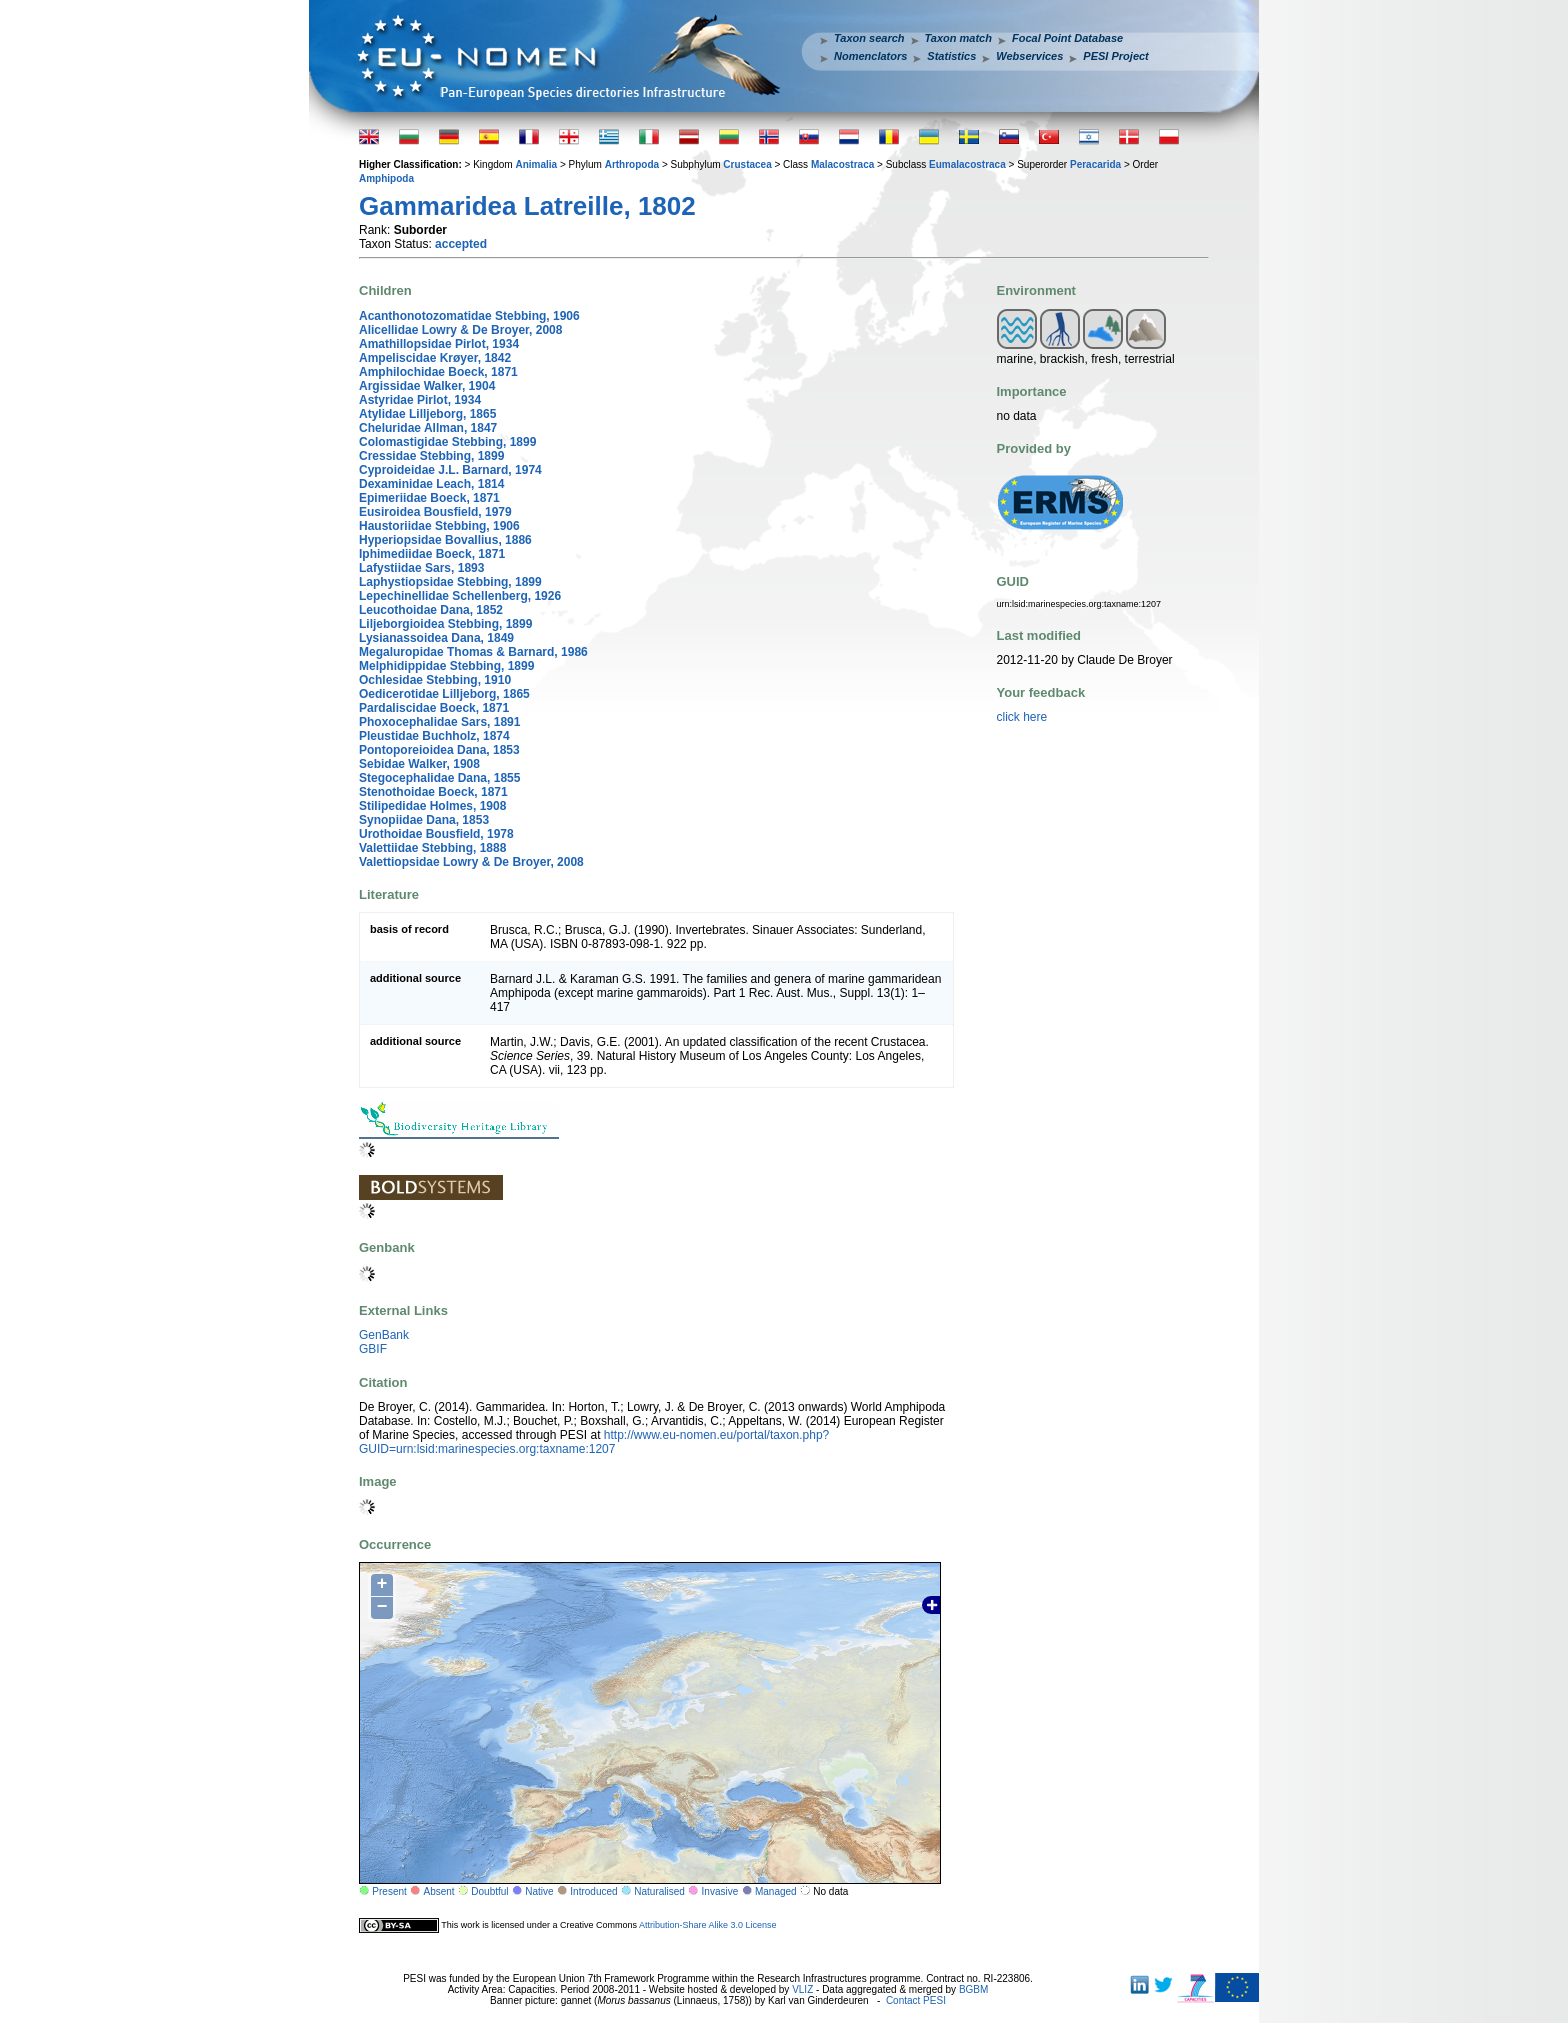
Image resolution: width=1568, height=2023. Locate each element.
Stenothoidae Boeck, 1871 (433, 792)
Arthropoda (632, 164)
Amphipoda (386, 178)
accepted (461, 244)
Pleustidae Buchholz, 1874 (434, 736)
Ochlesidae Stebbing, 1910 (435, 680)
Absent (439, 1891)
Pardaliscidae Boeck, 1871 (434, 708)
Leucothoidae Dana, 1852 (431, 610)
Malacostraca (842, 164)
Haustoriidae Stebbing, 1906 (439, 526)
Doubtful (489, 1891)
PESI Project (1115, 56)
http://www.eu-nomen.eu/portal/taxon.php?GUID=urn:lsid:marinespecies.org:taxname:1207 (594, 1442)
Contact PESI (916, 2000)
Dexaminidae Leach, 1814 (431, 484)
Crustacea (747, 164)
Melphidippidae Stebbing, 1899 (446, 666)
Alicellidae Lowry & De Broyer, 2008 (460, 330)
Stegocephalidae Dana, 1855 (439, 778)
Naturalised (659, 1891)
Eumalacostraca (967, 164)
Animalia (536, 164)
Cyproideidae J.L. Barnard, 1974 (450, 470)
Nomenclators (870, 56)
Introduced (593, 1891)
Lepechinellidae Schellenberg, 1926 (460, 596)
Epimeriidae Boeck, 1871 (429, 498)
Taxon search (869, 38)
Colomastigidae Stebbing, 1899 (447, 442)
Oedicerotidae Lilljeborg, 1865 (444, 694)
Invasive (720, 1891)
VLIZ (802, 1989)
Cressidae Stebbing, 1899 (431, 456)
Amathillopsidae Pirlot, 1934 (439, 344)
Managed (776, 1891)
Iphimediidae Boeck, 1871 (432, 554)
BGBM (973, 1989)
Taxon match (958, 38)
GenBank (384, 1335)
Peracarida (1095, 164)
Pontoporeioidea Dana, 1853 (439, 750)
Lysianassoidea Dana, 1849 (436, 638)
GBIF (373, 1349)
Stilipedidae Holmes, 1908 (432, 806)
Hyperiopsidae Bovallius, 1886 (445, 540)
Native (539, 1891)
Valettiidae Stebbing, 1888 (432, 848)
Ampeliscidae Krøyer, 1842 (435, 358)
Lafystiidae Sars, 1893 (421, 568)
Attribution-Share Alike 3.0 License (708, 1925)
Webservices (1029, 56)
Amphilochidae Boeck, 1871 (438, 372)
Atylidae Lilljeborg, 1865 (427, 414)
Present (389, 1891)
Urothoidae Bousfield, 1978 (436, 834)
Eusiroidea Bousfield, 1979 (435, 512)
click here (1022, 717)
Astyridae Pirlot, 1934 (420, 400)
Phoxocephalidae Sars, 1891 (439, 722)
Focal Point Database (1067, 38)
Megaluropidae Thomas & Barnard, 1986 (473, 652)
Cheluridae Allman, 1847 (428, 428)
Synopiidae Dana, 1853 (424, 820)
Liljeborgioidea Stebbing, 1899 (445, 624)
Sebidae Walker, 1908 (419, 764)
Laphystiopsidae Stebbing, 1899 (450, 582)
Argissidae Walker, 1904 (427, 386)
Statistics (951, 56)
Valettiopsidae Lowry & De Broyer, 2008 (471, 862)
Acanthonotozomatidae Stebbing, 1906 (469, 316)
